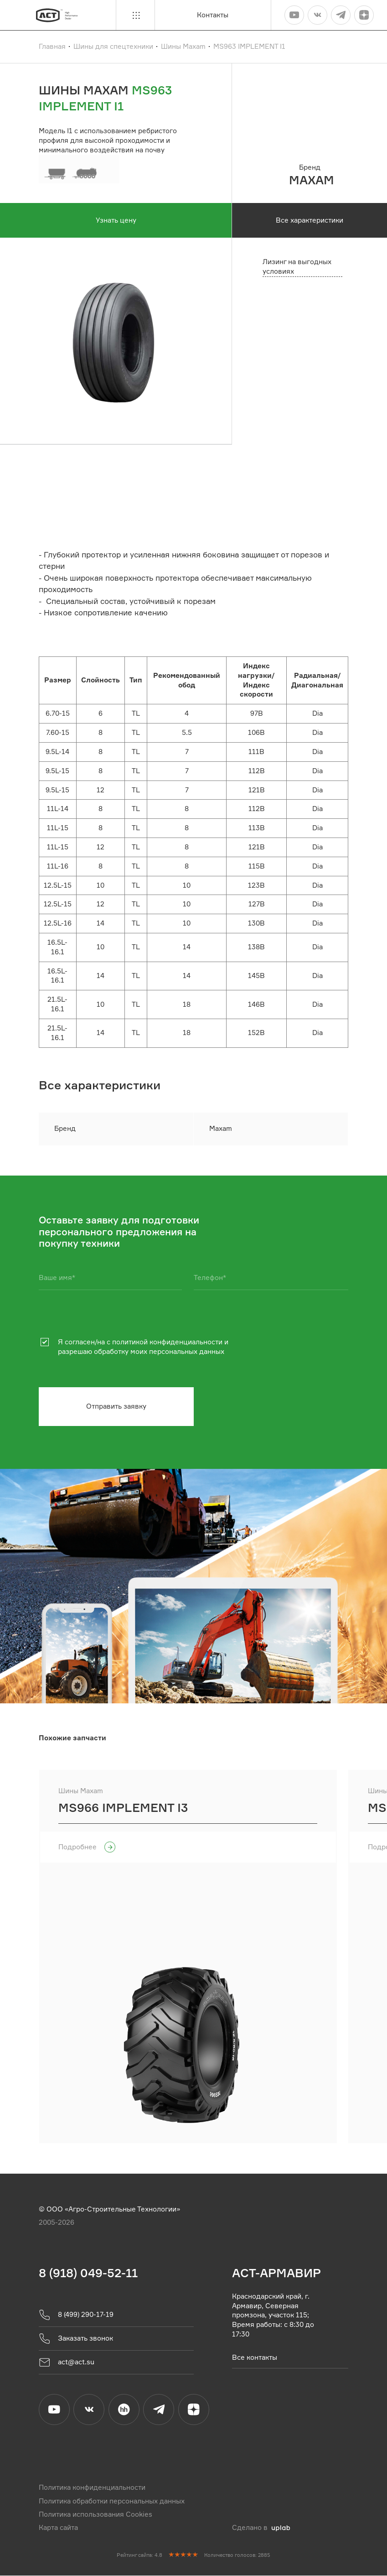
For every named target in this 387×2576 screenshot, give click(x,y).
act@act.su (67, 2362)
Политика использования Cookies (95, 2514)
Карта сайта (58, 2528)
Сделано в (261, 2528)
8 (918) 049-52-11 (88, 2273)
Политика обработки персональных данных (112, 2501)
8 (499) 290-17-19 (76, 2315)
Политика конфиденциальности (92, 2487)
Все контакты (254, 2357)
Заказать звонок (76, 2339)
